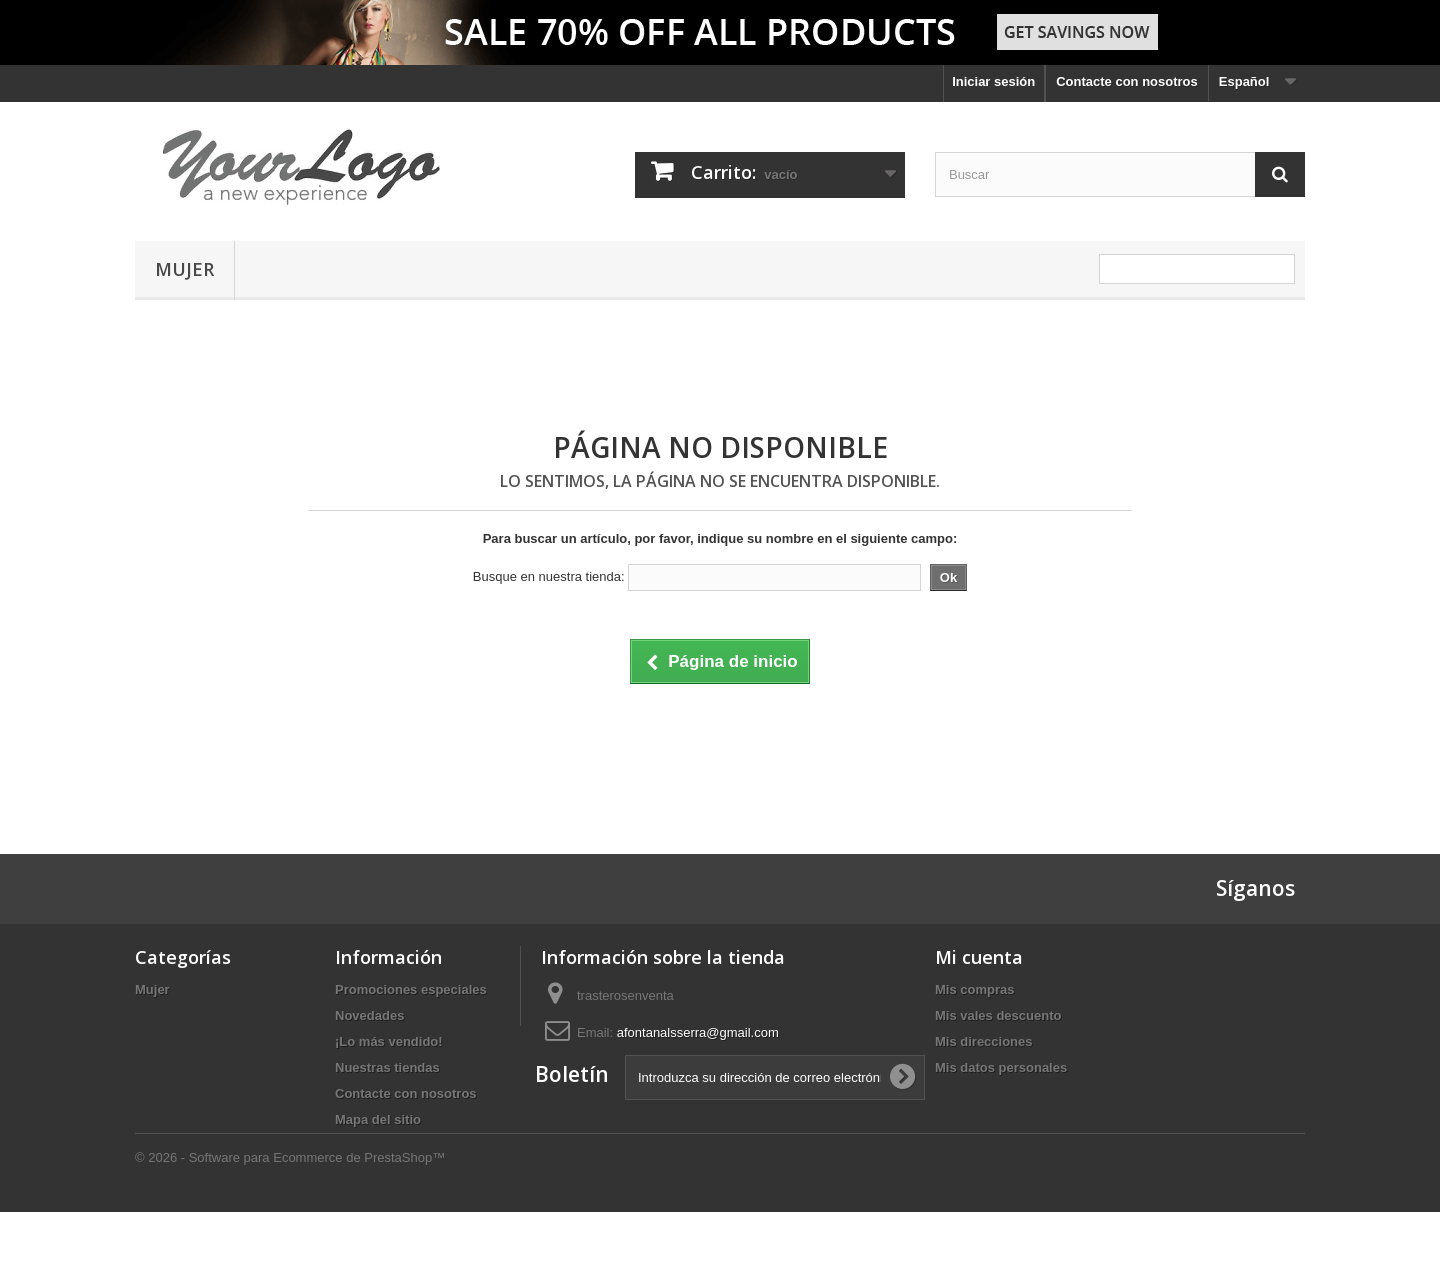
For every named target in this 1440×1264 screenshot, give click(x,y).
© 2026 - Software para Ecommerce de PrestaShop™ (290, 1209)
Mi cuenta (979, 957)
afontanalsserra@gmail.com (698, 1032)
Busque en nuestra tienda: (549, 576)
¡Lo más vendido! (389, 1041)
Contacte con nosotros (1127, 81)
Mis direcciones (984, 1041)
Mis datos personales (1001, 1067)
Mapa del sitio (378, 1119)
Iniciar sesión (993, 81)
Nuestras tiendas (387, 1067)
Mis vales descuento (998, 1015)
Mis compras (974, 989)
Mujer (184, 269)
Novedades (369, 1015)
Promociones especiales (411, 989)
